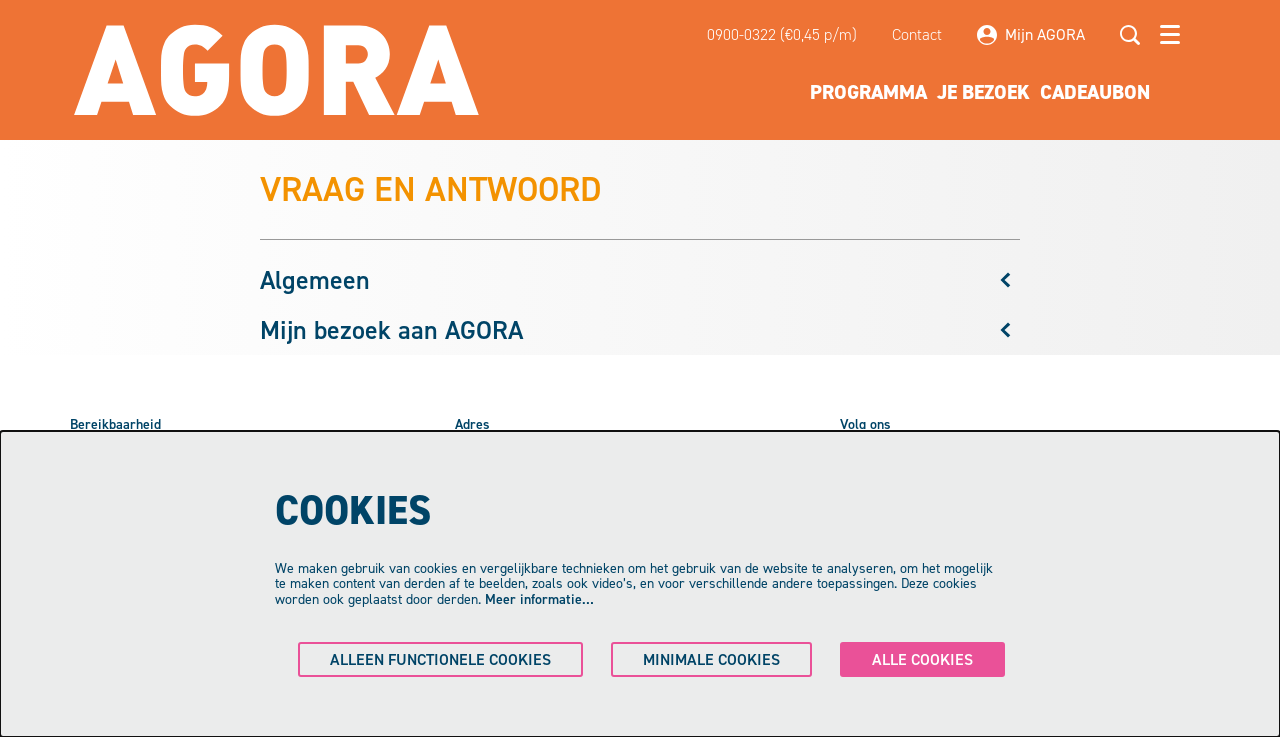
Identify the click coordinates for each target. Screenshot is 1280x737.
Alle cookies (922, 659)
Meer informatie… (539, 599)
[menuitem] (868, 92)
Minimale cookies (711, 659)
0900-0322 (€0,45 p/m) (782, 34)
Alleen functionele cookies (440, 659)
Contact (917, 34)
